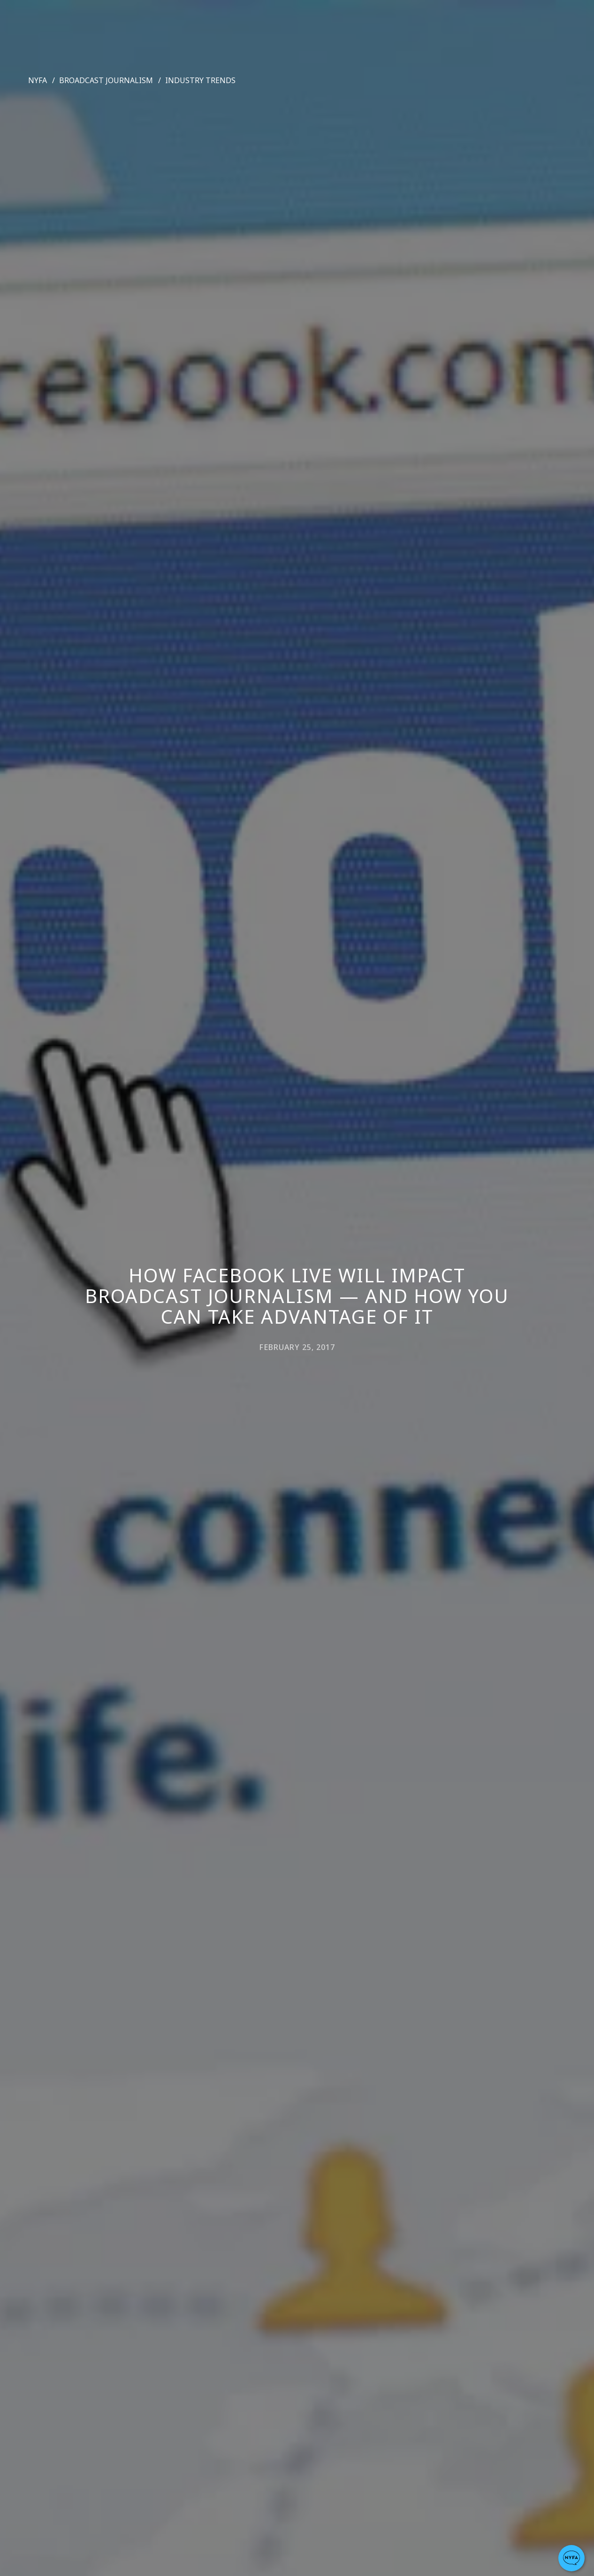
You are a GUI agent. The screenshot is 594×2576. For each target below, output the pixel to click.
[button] (571, 2558)
